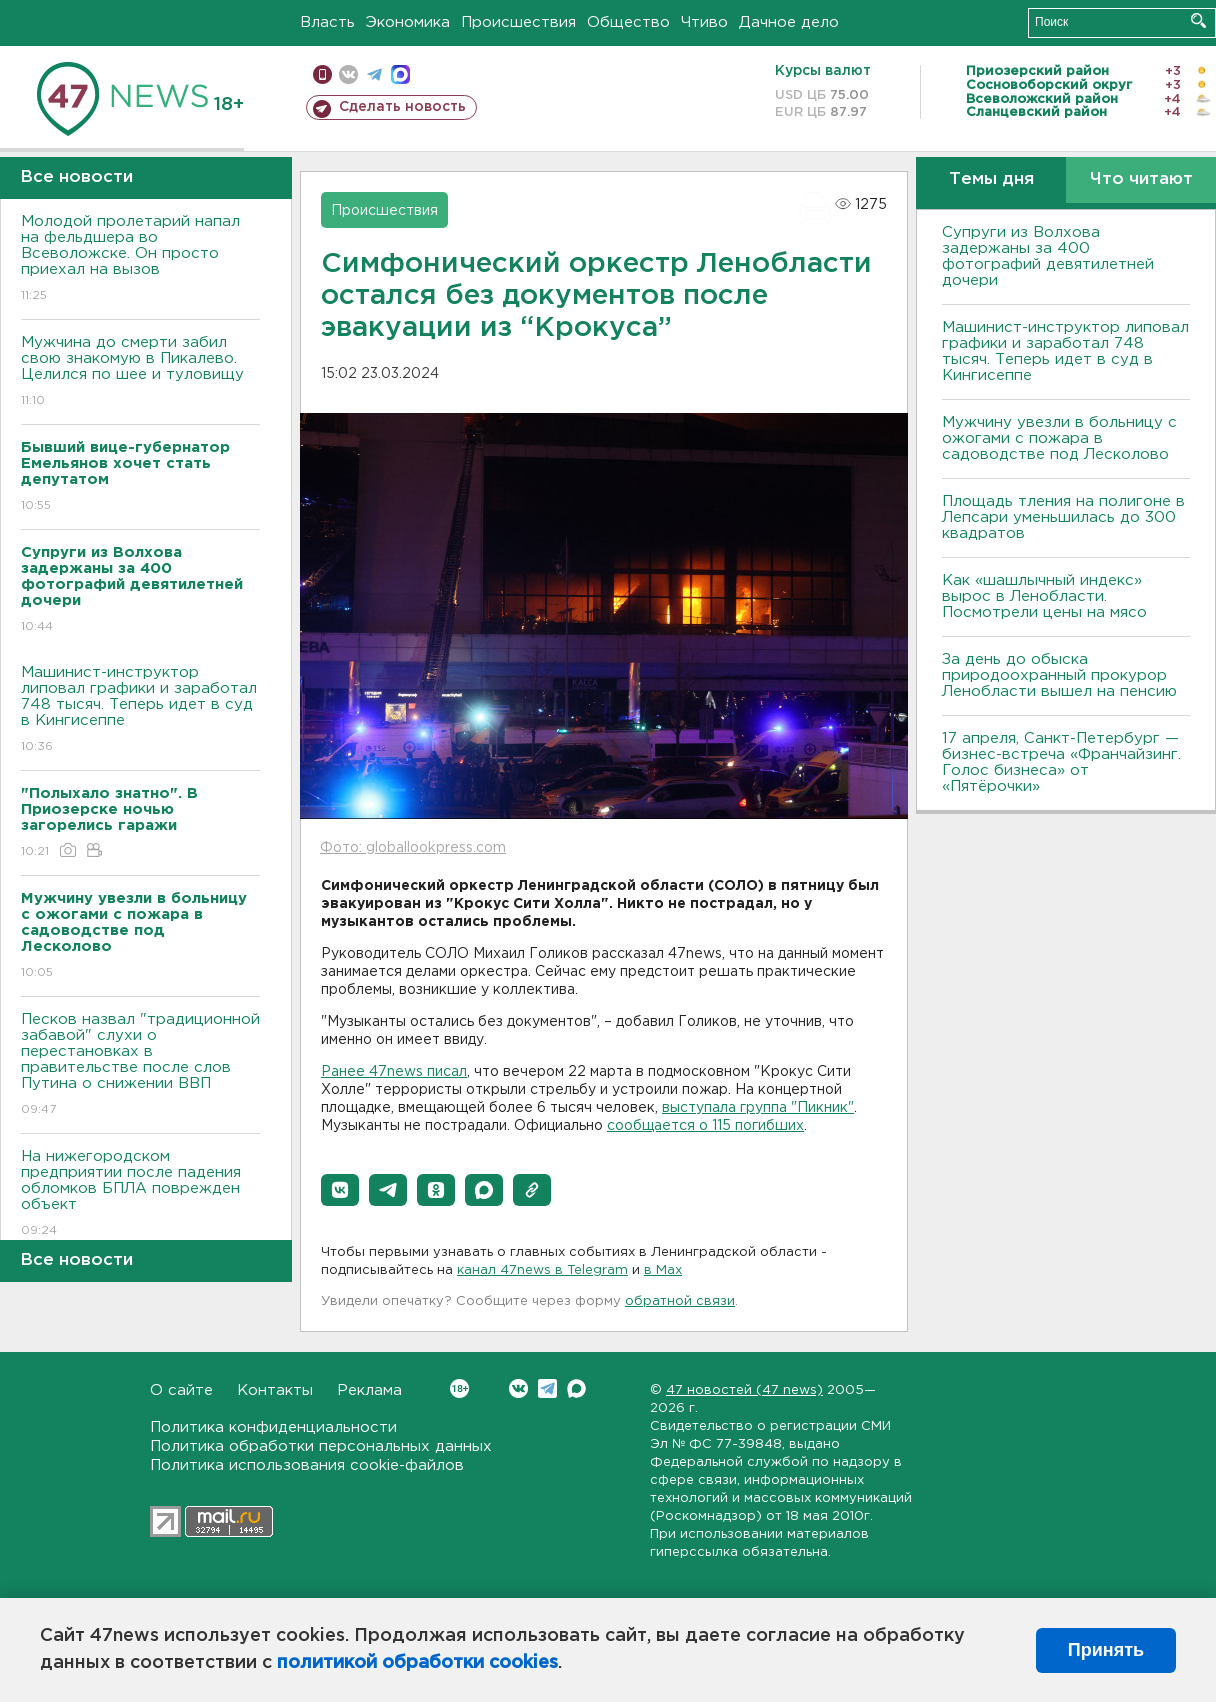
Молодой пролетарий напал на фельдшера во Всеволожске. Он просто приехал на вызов (140, 259)
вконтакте (348, 74)
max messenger (400, 74)
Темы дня (991, 179)
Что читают (1141, 179)
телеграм (374, 74)
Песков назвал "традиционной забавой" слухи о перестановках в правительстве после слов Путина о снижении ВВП (140, 1065)
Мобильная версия (322, 74)
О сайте (181, 1390)
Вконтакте (459, 1388)
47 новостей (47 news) (744, 1390)
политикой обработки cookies (417, 1663)
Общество (628, 22)
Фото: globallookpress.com (413, 848)
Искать (1198, 20)
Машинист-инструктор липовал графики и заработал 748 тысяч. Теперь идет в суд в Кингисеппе (140, 710)
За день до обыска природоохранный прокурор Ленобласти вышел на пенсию (1059, 675)
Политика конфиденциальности (273, 1427)
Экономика (408, 22)
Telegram (547, 1388)
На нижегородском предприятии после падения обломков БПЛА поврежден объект (140, 1194)
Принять (1106, 1650)
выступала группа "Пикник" (758, 1108)
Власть (327, 22)
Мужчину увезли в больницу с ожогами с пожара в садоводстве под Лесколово (1059, 438)
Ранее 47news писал (394, 1072)
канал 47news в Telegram (542, 1270)
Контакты (275, 1390)
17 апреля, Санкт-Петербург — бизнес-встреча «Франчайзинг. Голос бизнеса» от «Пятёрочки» (1061, 762)
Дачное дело (789, 22)
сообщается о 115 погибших (705, 1126)
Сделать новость (402, 107)
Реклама (369, 1390)
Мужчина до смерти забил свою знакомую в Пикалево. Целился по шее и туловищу (140, 372)
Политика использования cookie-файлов (307, 1465)
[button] (340, 1190)
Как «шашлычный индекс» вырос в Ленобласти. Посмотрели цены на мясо (1047, 596)
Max (576, 1388)
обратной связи (680, 1301)
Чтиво (704, 22)
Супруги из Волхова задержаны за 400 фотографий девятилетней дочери (1048, 256)
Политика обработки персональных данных (321, 1446)
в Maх (663, 1270)
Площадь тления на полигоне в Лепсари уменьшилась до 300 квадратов (1063, 517)
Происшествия (518, 22)
